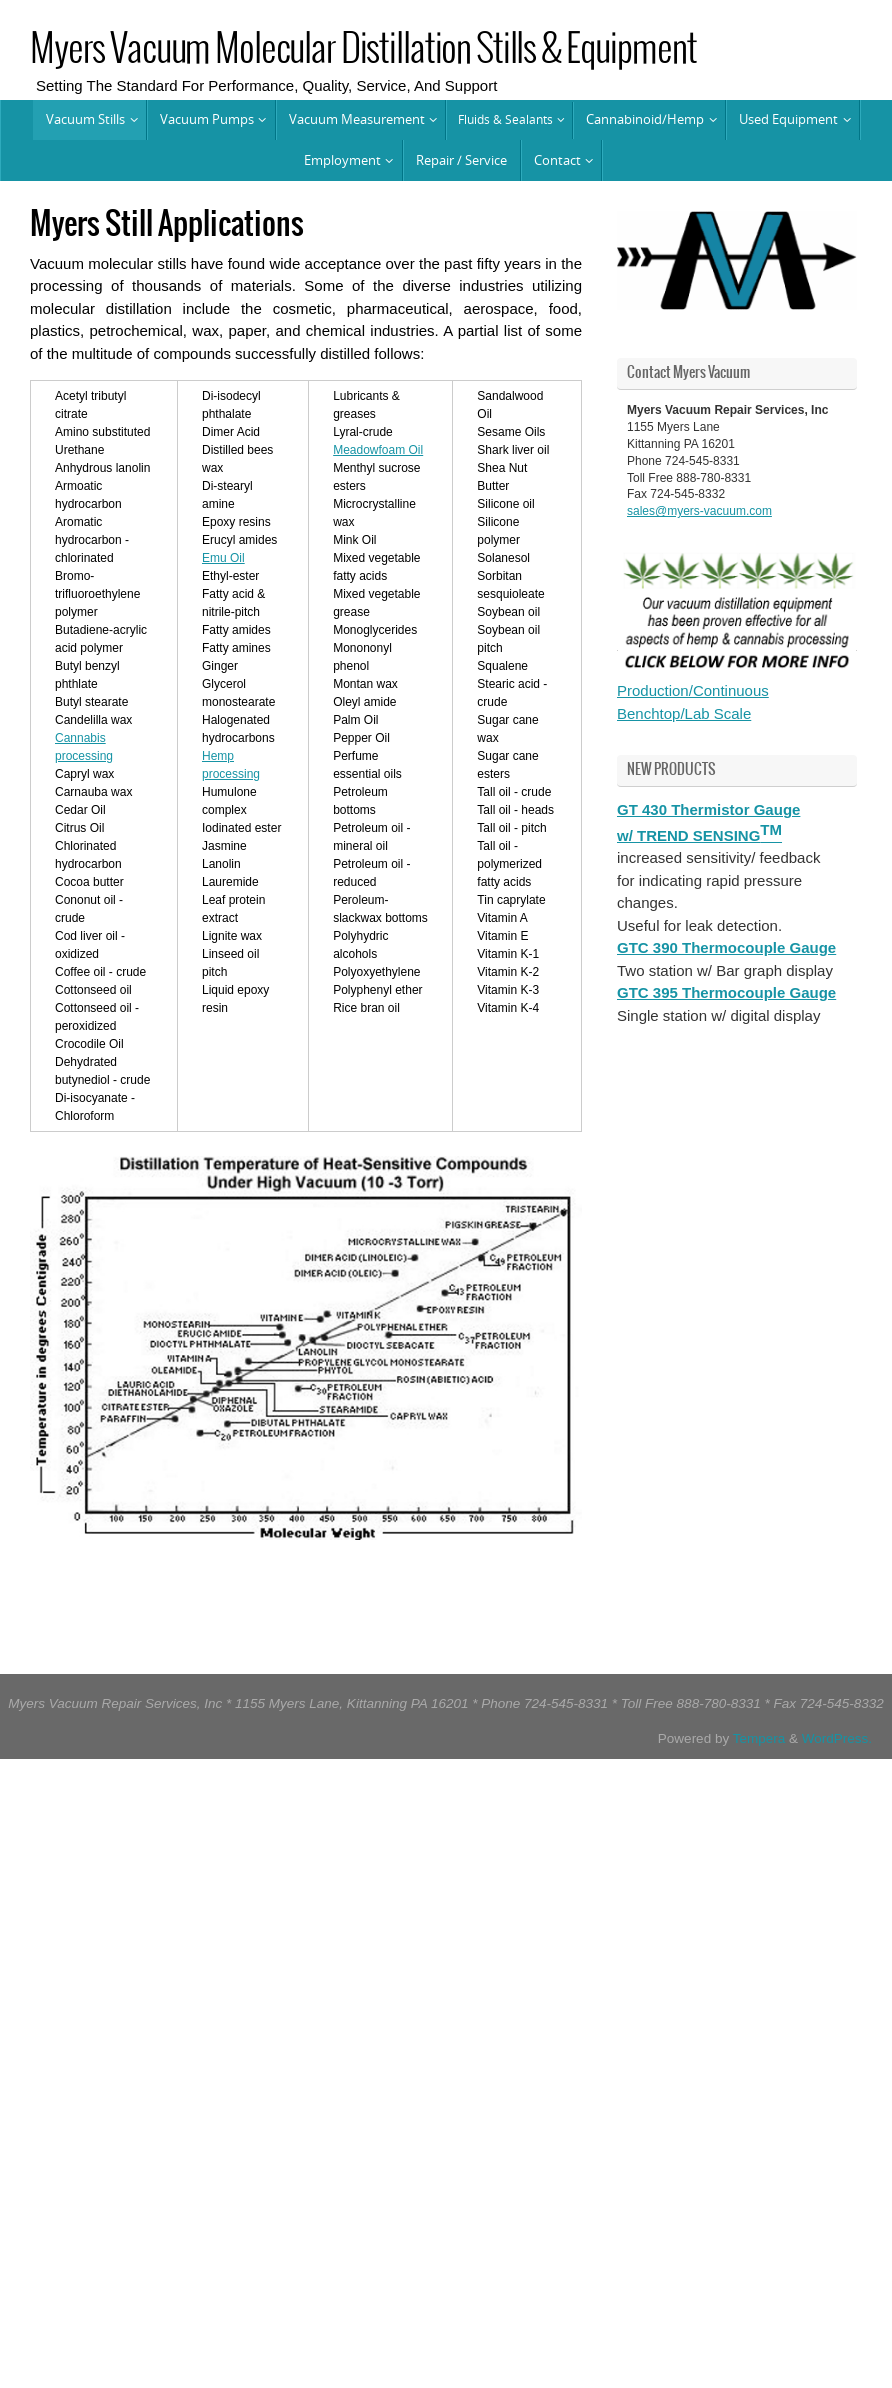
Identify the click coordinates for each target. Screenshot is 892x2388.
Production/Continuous (693, 690)
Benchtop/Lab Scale (684, 713)
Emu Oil (223, 558)
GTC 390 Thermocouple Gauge (726, 947)
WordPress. (837, 1738)
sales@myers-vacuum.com (699, 511)
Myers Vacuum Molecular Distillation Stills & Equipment (363, 50)
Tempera (759, 1738)
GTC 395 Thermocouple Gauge (726, 992)
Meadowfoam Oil (378, 450)
